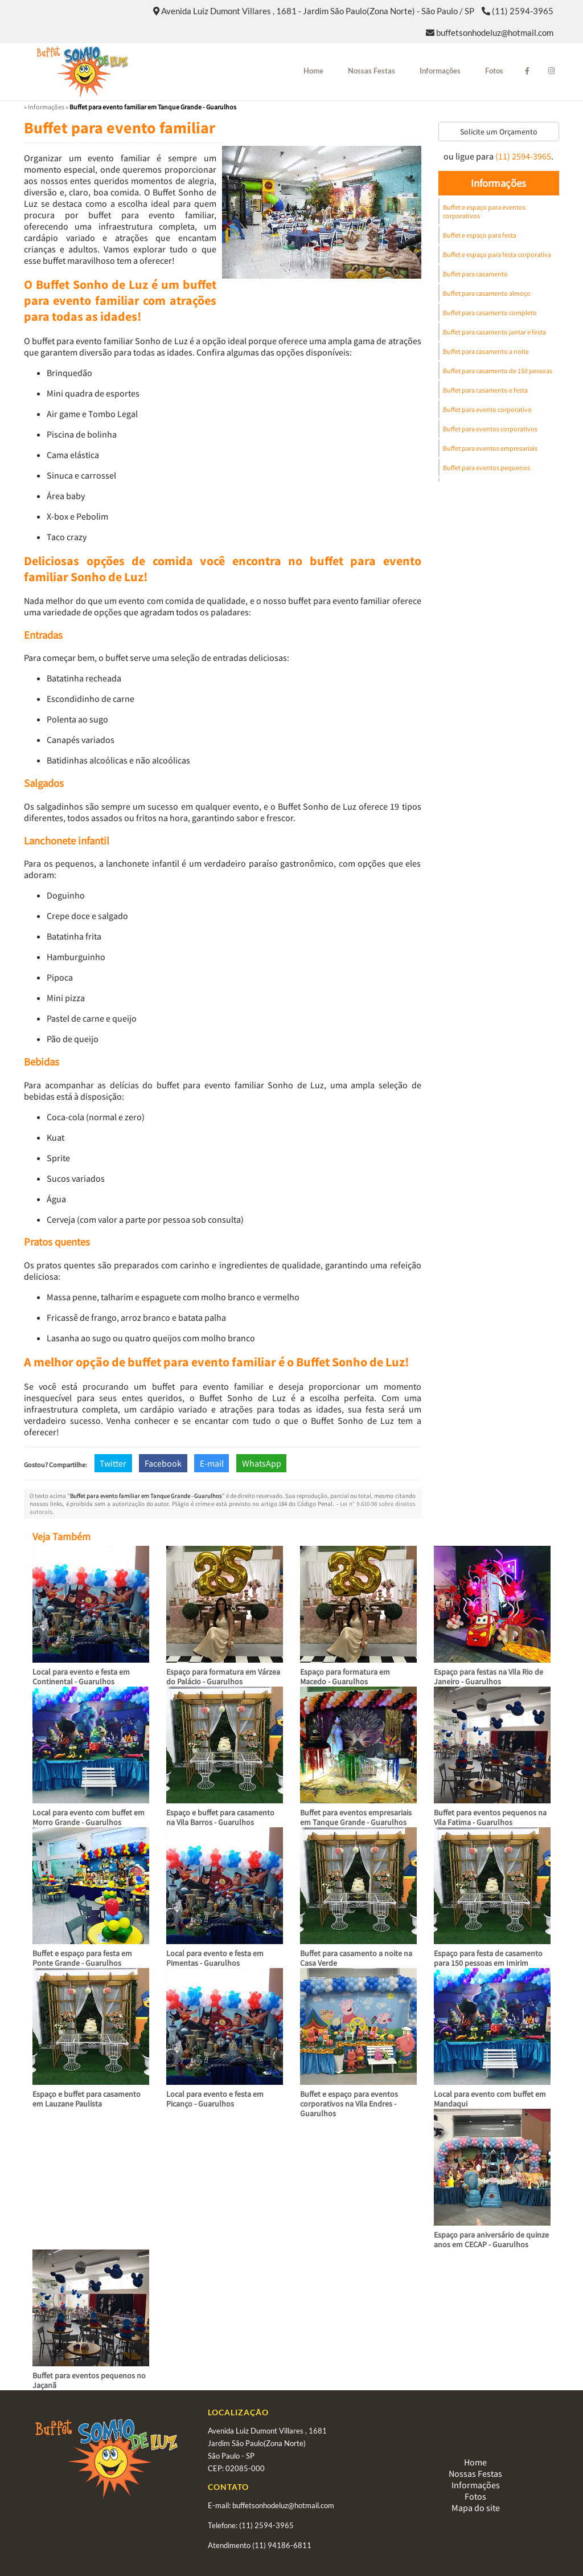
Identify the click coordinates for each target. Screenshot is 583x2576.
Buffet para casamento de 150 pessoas (497, 370)
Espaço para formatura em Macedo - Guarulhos (345, 1677)
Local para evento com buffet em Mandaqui (490, 2099)
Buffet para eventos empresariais (490, 448)
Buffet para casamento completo (490, 312)
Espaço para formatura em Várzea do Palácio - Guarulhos (223, 1677)
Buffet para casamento (475, 274)
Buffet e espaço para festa (479, 235)
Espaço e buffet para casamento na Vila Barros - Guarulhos (220, 1817)
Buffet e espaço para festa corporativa (497, 254)
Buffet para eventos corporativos (490, 428)
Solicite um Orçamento (498, 131)
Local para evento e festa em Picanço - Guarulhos (215, 2099)
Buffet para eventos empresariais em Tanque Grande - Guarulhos (356, 1817)
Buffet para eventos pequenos (486, 467)
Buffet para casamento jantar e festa (494, 332)
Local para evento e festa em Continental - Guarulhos (81, 1677)
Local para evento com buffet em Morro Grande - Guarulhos (88, 1817)
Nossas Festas (371, 70)
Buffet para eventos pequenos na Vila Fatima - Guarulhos (490, 1817)
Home (313, 70)
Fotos (494, 70)
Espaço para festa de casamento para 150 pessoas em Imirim (488, 1958)
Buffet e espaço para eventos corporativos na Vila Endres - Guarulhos (349, 2103)
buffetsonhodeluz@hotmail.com (494, 32)
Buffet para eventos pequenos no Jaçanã (89, 2380)
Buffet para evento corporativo (487, 409)
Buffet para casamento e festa (485, 390)
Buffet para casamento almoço (487, 293)
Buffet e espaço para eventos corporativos (484, 211)
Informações (440, 70)
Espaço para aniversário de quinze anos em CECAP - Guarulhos (491, 2240)
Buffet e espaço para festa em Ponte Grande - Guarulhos (82, 1958)
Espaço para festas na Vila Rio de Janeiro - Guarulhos (488, 1677)
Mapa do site (475, 2507)
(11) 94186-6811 (281, 2545)
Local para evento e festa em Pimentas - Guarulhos (215, 1958)
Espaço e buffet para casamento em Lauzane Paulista (86, 2099)
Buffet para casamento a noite (486, 351)
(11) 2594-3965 (522, 11)
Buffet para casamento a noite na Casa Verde (356, 1958)
